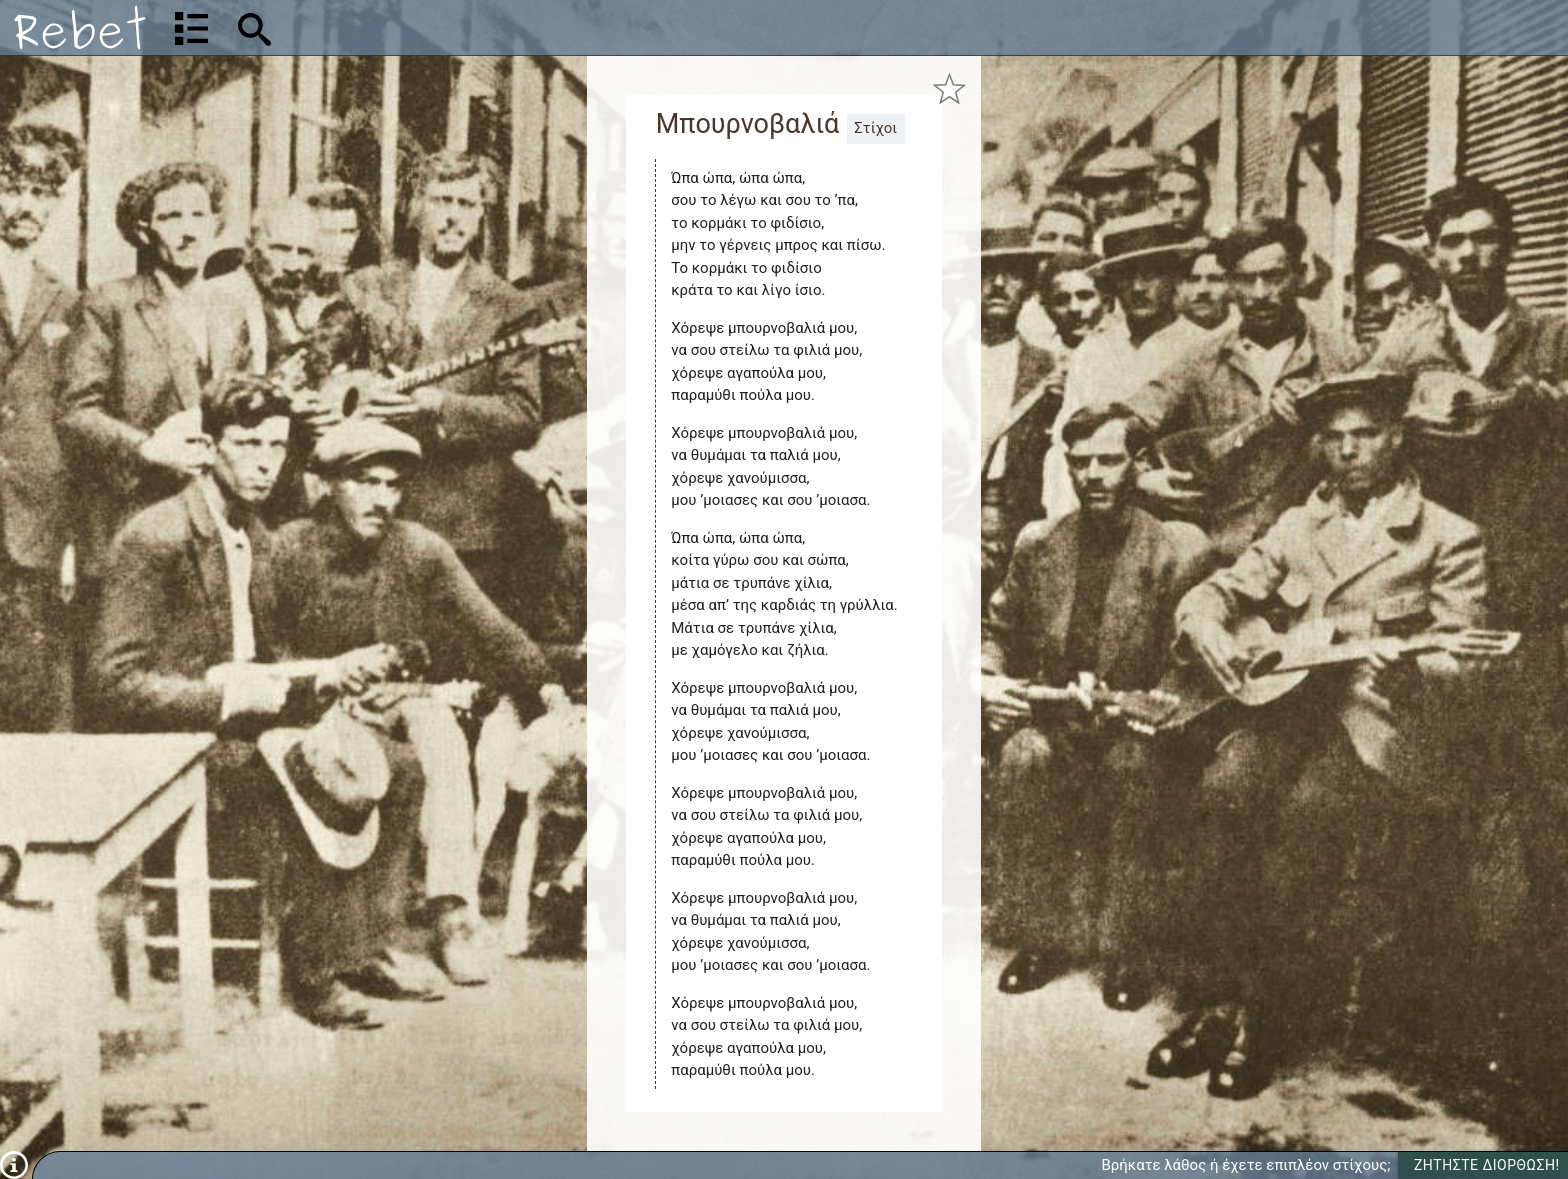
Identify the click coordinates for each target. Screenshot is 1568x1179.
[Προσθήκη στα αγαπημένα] (949, 88)
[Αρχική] (80, 27)
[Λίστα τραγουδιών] (191, 28)
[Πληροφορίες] (14, 1164)
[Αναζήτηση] (386, 27)
